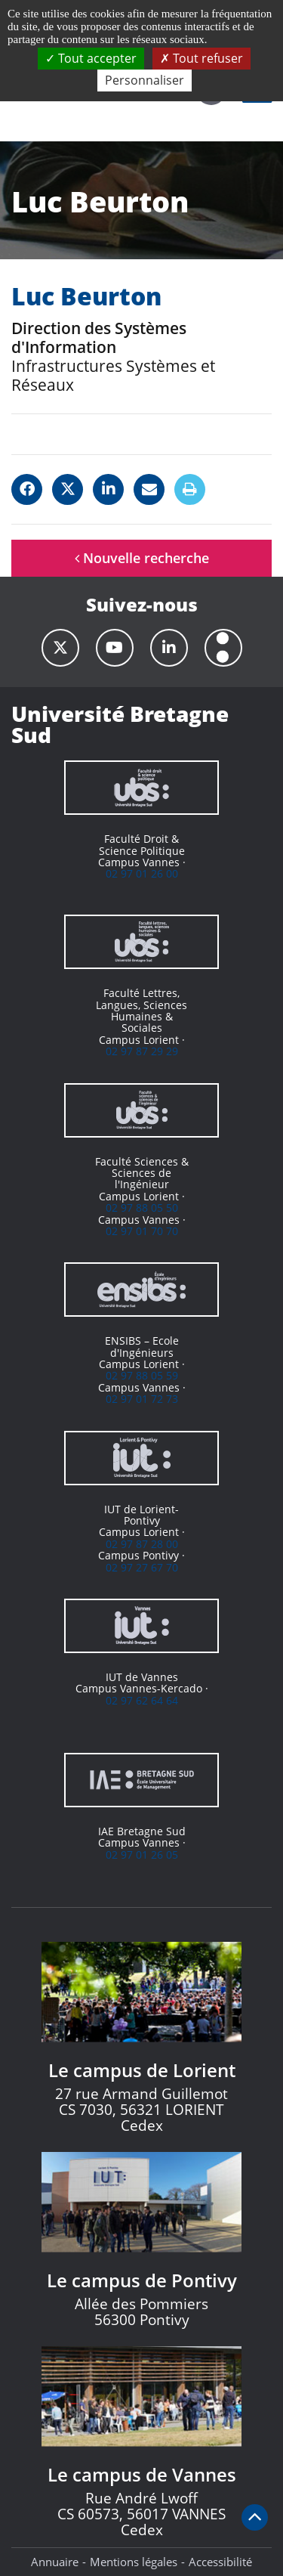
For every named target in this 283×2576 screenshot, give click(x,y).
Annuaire (54, 2561)
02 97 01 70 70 (142, 1231)
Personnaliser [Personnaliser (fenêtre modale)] (144, 80)
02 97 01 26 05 (142, 1854)
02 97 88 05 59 (142, 1375)
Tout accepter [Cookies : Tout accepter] (91, 58)
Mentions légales (133, 2561)
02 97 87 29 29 (142, 1051)
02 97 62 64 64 (142, 1700)
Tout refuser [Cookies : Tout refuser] (201, 58)
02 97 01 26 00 (142, 873)
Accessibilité (220, 2561)
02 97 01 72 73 (142, 1398)
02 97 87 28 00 (142, 1544)
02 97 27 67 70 (142, 1567)
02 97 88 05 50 (142, 1207)
